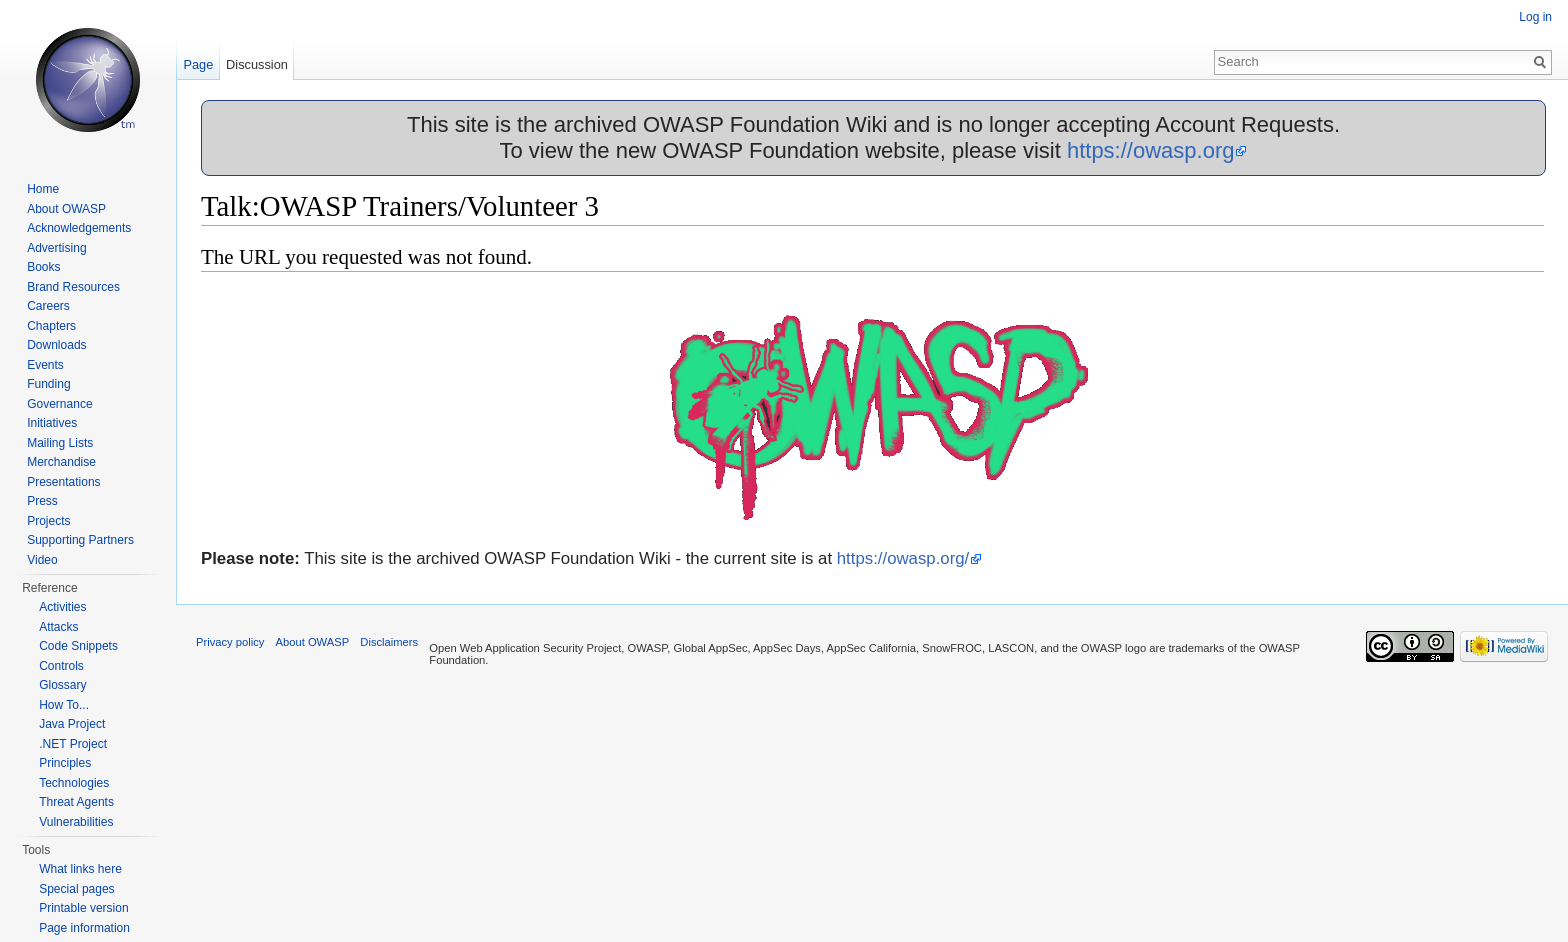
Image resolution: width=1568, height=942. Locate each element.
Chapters (51, 326)
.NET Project (73, 744)
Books (43, 267)
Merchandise (61, 462)
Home (43, 189)
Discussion (257, 64)
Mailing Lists (60, 443)
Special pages (76, 889)
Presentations (63, 482)
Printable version (83, 908)
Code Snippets (78, 646)
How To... (64, 705)
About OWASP (66, 209)
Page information (84, 928)
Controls (61, 666)
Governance (59, 404)
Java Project (72, 724)
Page (198, 64)
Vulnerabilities (76, 822)
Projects (48, 521)
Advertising (56, 248)
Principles (65, 763)
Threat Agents (76, 802)
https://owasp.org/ (903, 558)
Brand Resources (73, 287)
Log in (1535, 17)
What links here (80, 869)
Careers (48, 306)
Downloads (56, 345)
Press (42, 501)
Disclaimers (389, 642)
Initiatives (52, 423)
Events (45, 365)
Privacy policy (230, 642)
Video (42, 560)
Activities (62, 607)
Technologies (74, 783)
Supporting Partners (80, 540)
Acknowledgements (79, 228)
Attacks (58, 627)
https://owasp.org (1151, 150)
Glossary (62, 685)
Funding (48, 384)
